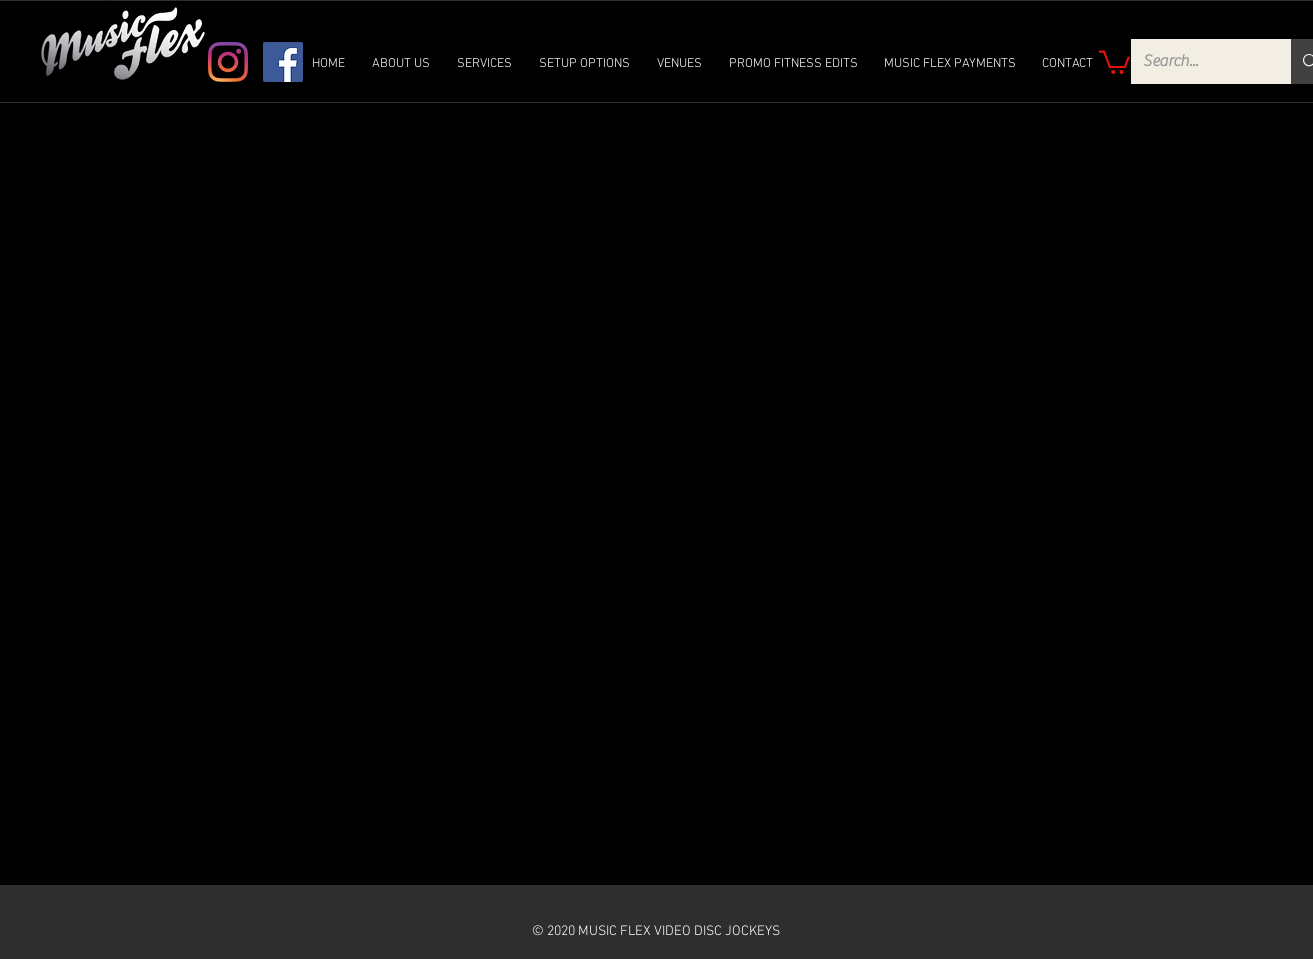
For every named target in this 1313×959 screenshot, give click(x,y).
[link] (1114, 61)
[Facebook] (283, 62)
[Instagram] (228, 62)
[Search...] (1196, 61)
